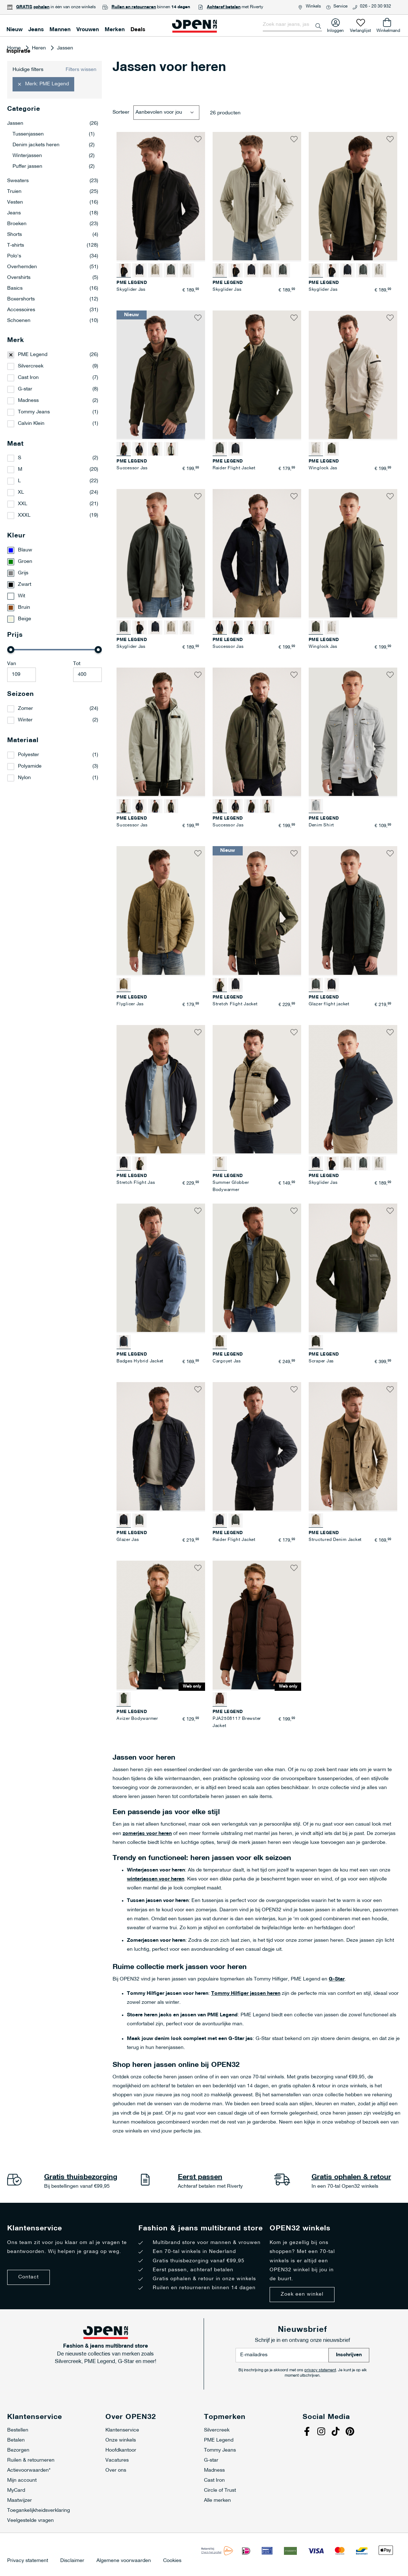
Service (340, 6)
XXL (22, 504)
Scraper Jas (321, 1361)
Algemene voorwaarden (123, 2561)
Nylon (24, 778)
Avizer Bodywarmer (137, 1719)
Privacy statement (27, 2561)
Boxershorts (52, 299)
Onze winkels (120, 2440)
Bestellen (17, 2430)
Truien (52, 191)
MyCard (16, 2490)
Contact (28, 2277)
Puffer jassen (54, 166)
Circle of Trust (220, 2490)
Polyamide (30, 766)
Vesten (52, 202)
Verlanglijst (360, 29)
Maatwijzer (19, 2500)
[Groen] (54, 561)
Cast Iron (28, 377)
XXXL (24, 515)
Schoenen (52, 320)
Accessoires (52, 310)
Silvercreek (30, 366)
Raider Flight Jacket (234, 468)
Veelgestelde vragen (30, 2520)
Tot (76, 663)
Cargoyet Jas (227, 1361)
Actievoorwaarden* (29, 2470)
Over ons (115, 2470)
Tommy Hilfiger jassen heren (245, 1993)
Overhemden (52, 267)
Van (11, 663)
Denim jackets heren (54, 145)
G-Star (337, 1979)
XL (21, 492)
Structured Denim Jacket (335, 1540)
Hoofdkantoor (120, 2450)
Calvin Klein (31, 423)
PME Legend (32, 354)
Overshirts (52, 277)
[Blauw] (54, 550)
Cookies (172, 2561)
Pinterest (351, 2432)
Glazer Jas (128, 1540)
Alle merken (217, 2500)
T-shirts (52, 245)
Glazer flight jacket (329, 1004)
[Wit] (54, 596)
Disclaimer (72, 2561)
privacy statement (320, 2370)
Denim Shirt (321, 825)
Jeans (52, 213)
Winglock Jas (323, 468)
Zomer (25, 708)
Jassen (52, 123)
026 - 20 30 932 (375, 6)
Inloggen (335, 29)
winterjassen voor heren (155, 1879)
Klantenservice (122, 2430)
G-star (25, 389)
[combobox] (292, 24)
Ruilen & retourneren (30, 2460)
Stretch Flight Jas (136, 1183)
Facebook (308, 2432)
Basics (52, 288)
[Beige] (54, 619)
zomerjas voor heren (147, 1833)
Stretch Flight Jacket (235, 1004)
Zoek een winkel (302, 2294)
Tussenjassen (54, 134)
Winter (25, 720)
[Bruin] (54, 607)
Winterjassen (54, 156)
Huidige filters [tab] (28, 69)
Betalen (16, 2440)
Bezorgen (18, 2450)
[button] (197, 139)
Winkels (313, 6)
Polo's (52, 256)
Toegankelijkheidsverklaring (38, 2510)
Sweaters (52, 181)
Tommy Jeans (34, 412)
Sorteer (121, 112)
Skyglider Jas (131, 290)
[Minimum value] (21, 675)
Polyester (28, 755)
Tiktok (336, 2432)
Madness (28, 400)
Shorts (52, 234)
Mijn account (22, 2480)
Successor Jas (132, 468)
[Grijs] (54, 573)
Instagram (322, 2432)
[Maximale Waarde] (87, 675)
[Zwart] (54, 584)
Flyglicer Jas (130, 1004)
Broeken (52, 224)
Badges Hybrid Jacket (140, 1361)
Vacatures (117, 2460)
